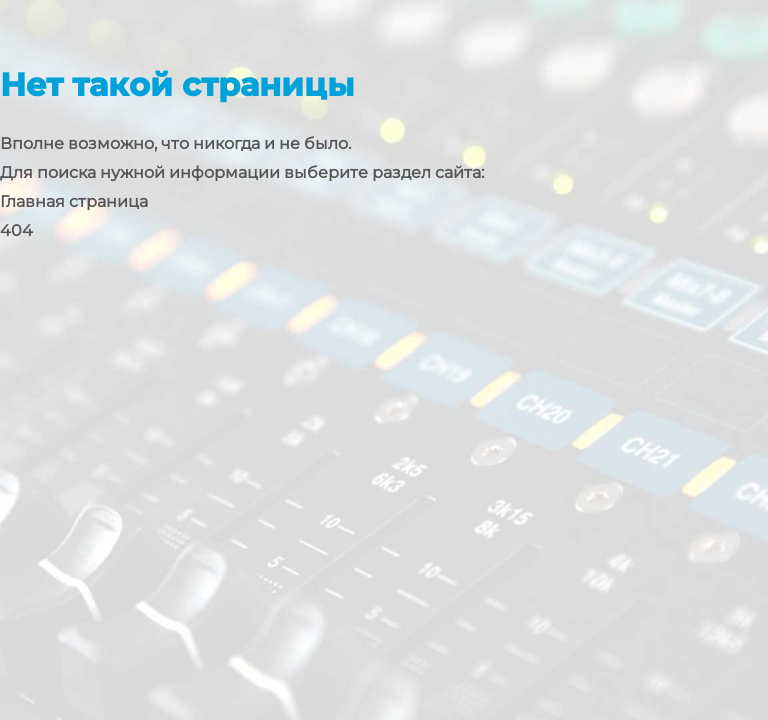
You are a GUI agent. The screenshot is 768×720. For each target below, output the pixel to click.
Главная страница (74, 201)
